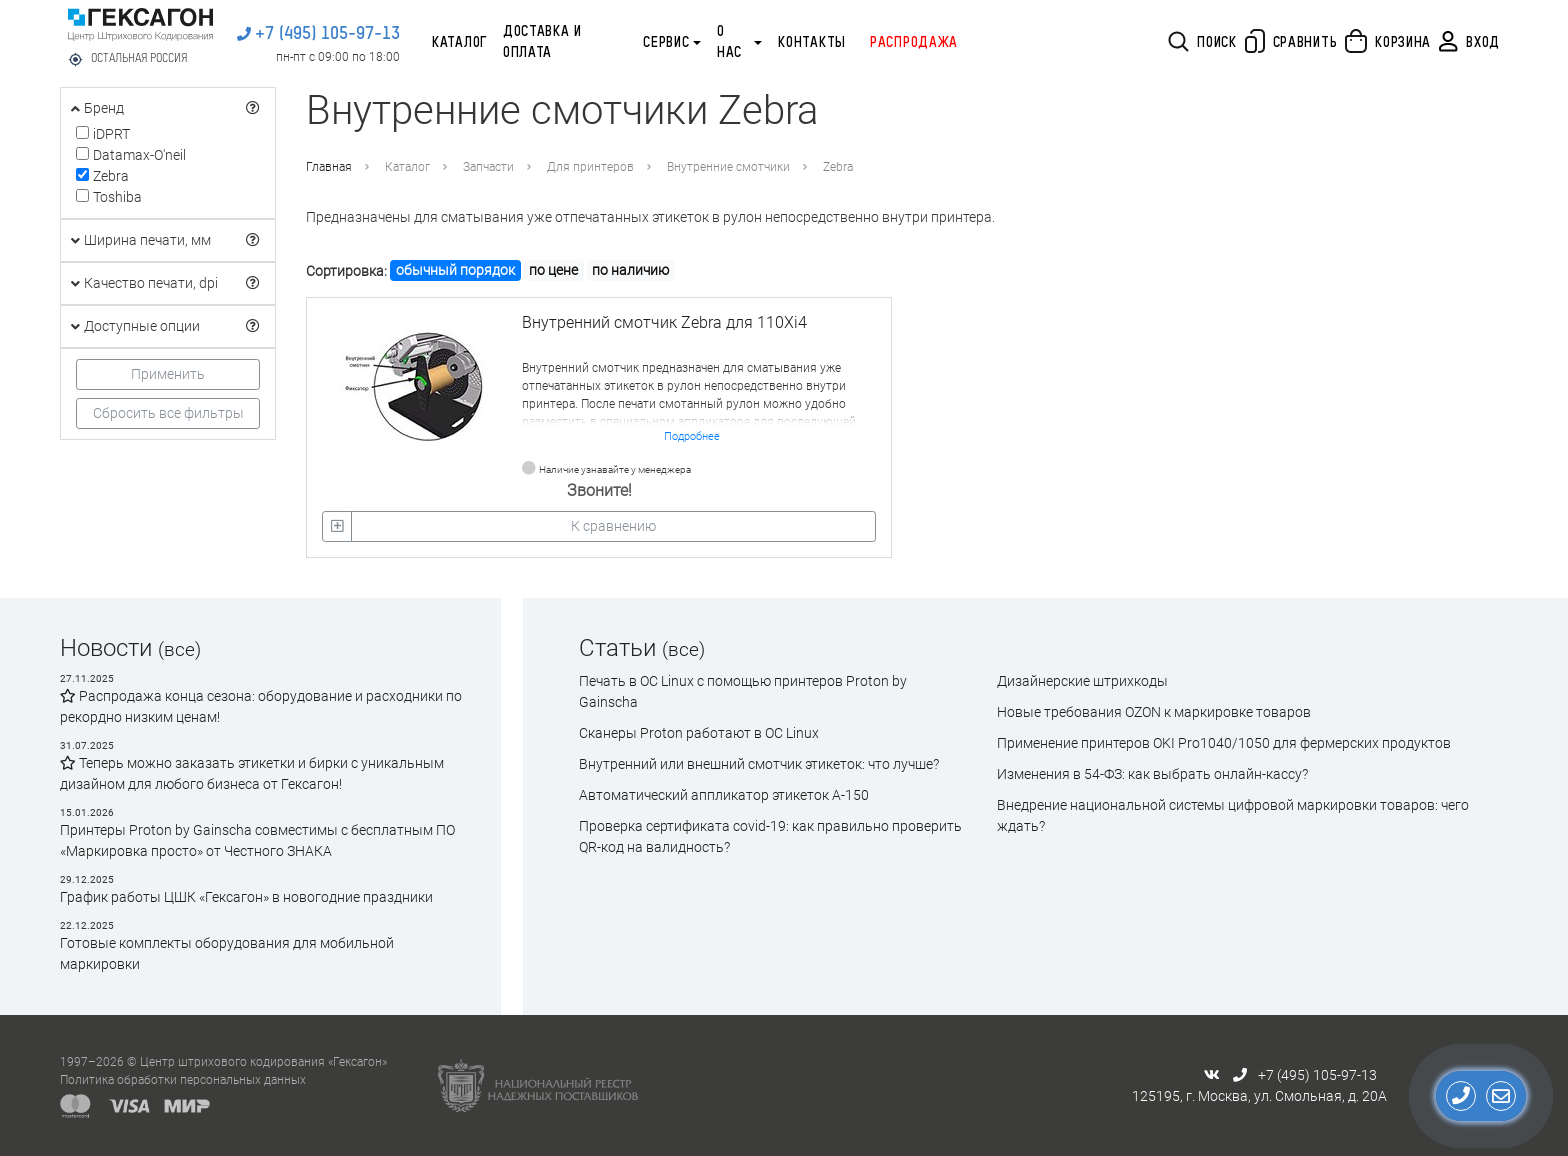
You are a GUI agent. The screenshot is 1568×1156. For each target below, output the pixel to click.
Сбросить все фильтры (168, 413)
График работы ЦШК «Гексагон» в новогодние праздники (246, 897)
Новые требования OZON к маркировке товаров (1154, 712)
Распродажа (914, 43)
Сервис (666, 43)
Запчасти (488, 167)
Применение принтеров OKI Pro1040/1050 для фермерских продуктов (1224, 743)
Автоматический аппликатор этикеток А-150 (724, 795)
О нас (729, 42)
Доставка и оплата (542, 42)
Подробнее (692, 436)
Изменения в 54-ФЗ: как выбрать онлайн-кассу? (1152, 774)
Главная (329, 167)
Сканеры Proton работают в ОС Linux (699, 733)
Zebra (838, 167)
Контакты (812, 43)
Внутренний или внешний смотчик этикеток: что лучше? (759, 764)
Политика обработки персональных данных (183, 1080)
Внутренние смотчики (728, 167)
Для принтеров (590, 167)
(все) (179, 649)
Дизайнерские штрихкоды (1082, 681)
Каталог (459, 43)
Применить (168, 374)
